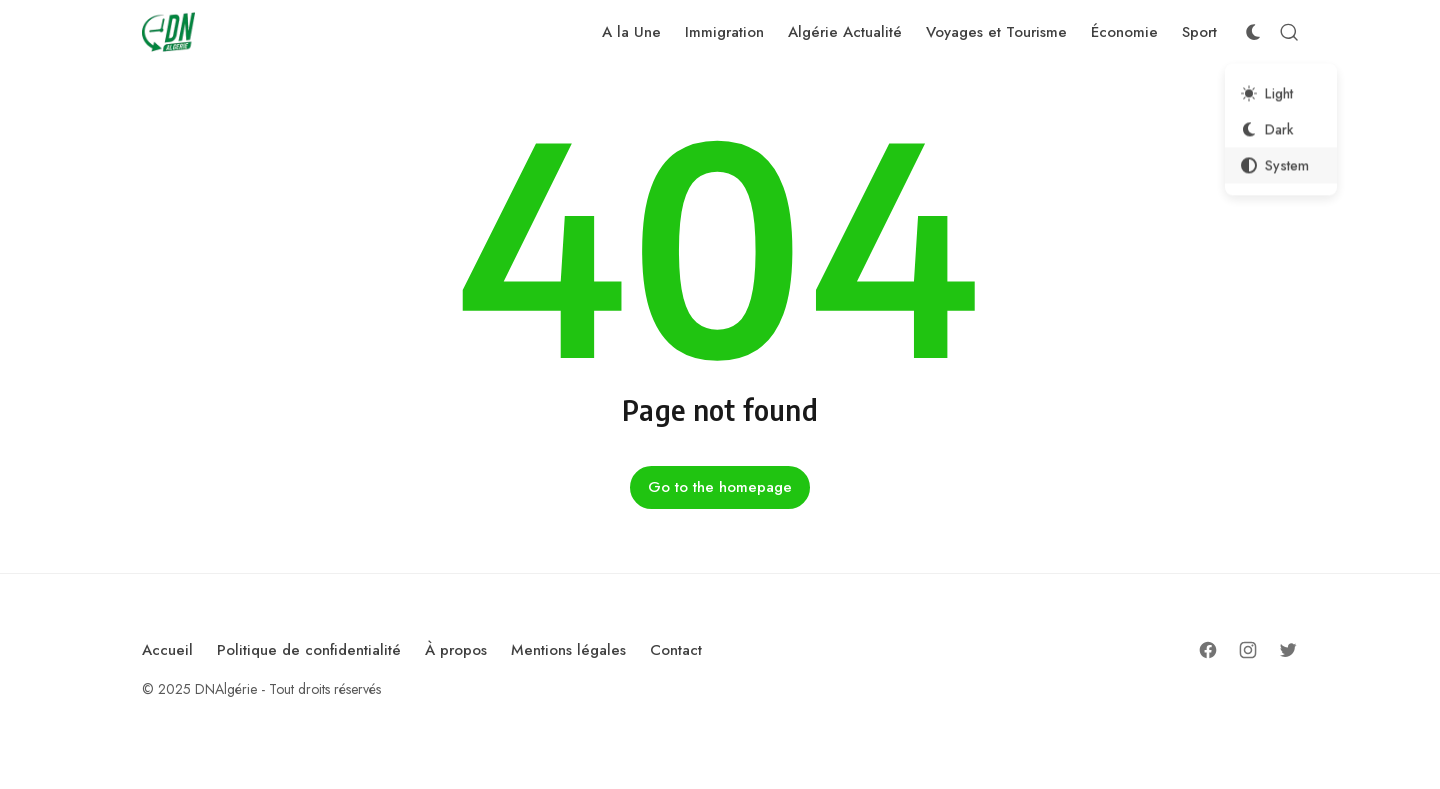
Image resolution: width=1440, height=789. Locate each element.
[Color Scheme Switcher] (1253, 32)
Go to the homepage (720, 487)
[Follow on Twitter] (1288, 650)
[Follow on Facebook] (1208, 650)
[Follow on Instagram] (1248, 650)
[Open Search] (1289, 32)
